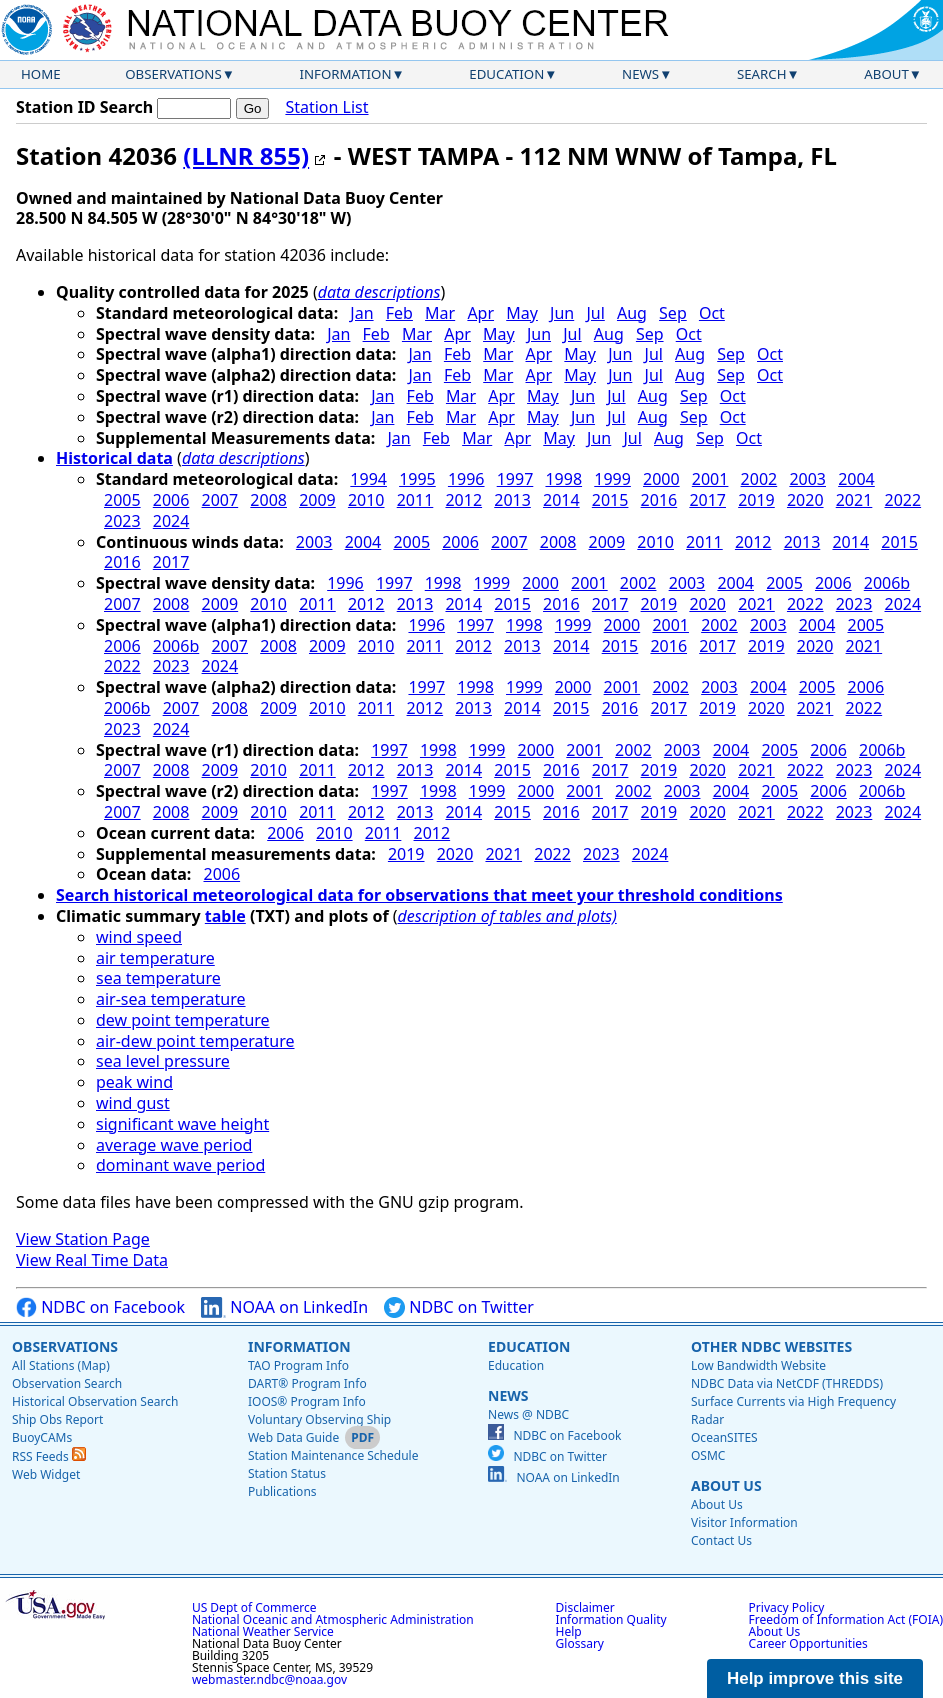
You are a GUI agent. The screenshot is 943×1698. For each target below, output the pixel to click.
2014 (561, 500)
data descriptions (379, 292)
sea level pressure (163, 1061)
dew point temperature (183, 1020)
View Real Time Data (92, 1260)
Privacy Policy (787, 1607)
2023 (122, 521)
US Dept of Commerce (254, 1607)
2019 (756, 500)
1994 (368, 479)
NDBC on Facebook (100, 1307)
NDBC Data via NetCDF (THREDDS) (787, 1383)
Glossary (580, 1643)
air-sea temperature (171, 999)
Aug (632, 313)
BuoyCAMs (42, 1437)
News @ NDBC (528, 1414)
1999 (612, 479)
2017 (707, 500)
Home (41, 74)
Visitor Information (744, 1522)
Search (762, 74)
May (522, 313)
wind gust (133, 1103)
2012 (463, 500)
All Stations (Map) (61, 1365)
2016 (659, 500)
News (640, 74)
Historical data (114, 458)
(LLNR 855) (246, 155)
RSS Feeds (49, 1456)
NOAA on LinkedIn (284, 1307)
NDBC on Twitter (459, 1307)
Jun (562, 313)
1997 (515, 479)
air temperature (155, 958)
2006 (171, 500)
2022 (903, 500)
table (225, 916)
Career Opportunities (808, 1643)
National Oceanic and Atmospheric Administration (333, 1619)
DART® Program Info (307, 1383)
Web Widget (46, 1474)
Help (569, 1631)
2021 (854, 500)
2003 (807, 479)
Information (346, 74)
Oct (712, 313)
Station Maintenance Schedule (333, 1455)
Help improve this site (815, 1678)
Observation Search (67, 1383)
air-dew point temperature (195, 1041)
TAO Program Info (298, 1365)
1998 (563, 479)
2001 (710, 479)
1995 (417, 479)
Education (506, 74)
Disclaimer (585, 1607)
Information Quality (611, 1619)
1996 (466, 479)
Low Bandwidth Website (758, 1365)
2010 (366, 500)
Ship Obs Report (57, 1419)
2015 (610, 500)
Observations (173, 74)
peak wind (134, 1082)
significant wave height (182, 1124)
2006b (887, 583)
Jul (595, 313)
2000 (661, 479)
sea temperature (158, 978)
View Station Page (83, 1239)
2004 (856, 479)
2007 (220, 500)
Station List (326, 107)
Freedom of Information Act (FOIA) (846, 1619)
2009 (317, 500)
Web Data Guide (293, 1437)
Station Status (287, 1473)
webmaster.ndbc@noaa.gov (269, 1679)
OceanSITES (724, 1437)
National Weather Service (263, 1631)
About (886, 74)
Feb (399, 313)
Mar (440, 313)
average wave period (174, 1145)
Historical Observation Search (95, 1401)
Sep (673, 313)
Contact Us (721, 1540)
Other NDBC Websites (771, 1346)
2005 (122, 500)
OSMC (708, 1455)
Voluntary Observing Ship (319, 1419)
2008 (268, 500)
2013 (512, 500)
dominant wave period (180, 1165)
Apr (480, 313)
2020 (805, 500)
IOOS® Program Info (307, 1401)
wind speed (139, 937)
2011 (415, 500)
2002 (759, 479)
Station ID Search (84, 107)
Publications (282, 1491)
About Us (726, 1485)
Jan (361, 313)
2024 (171, 521)
